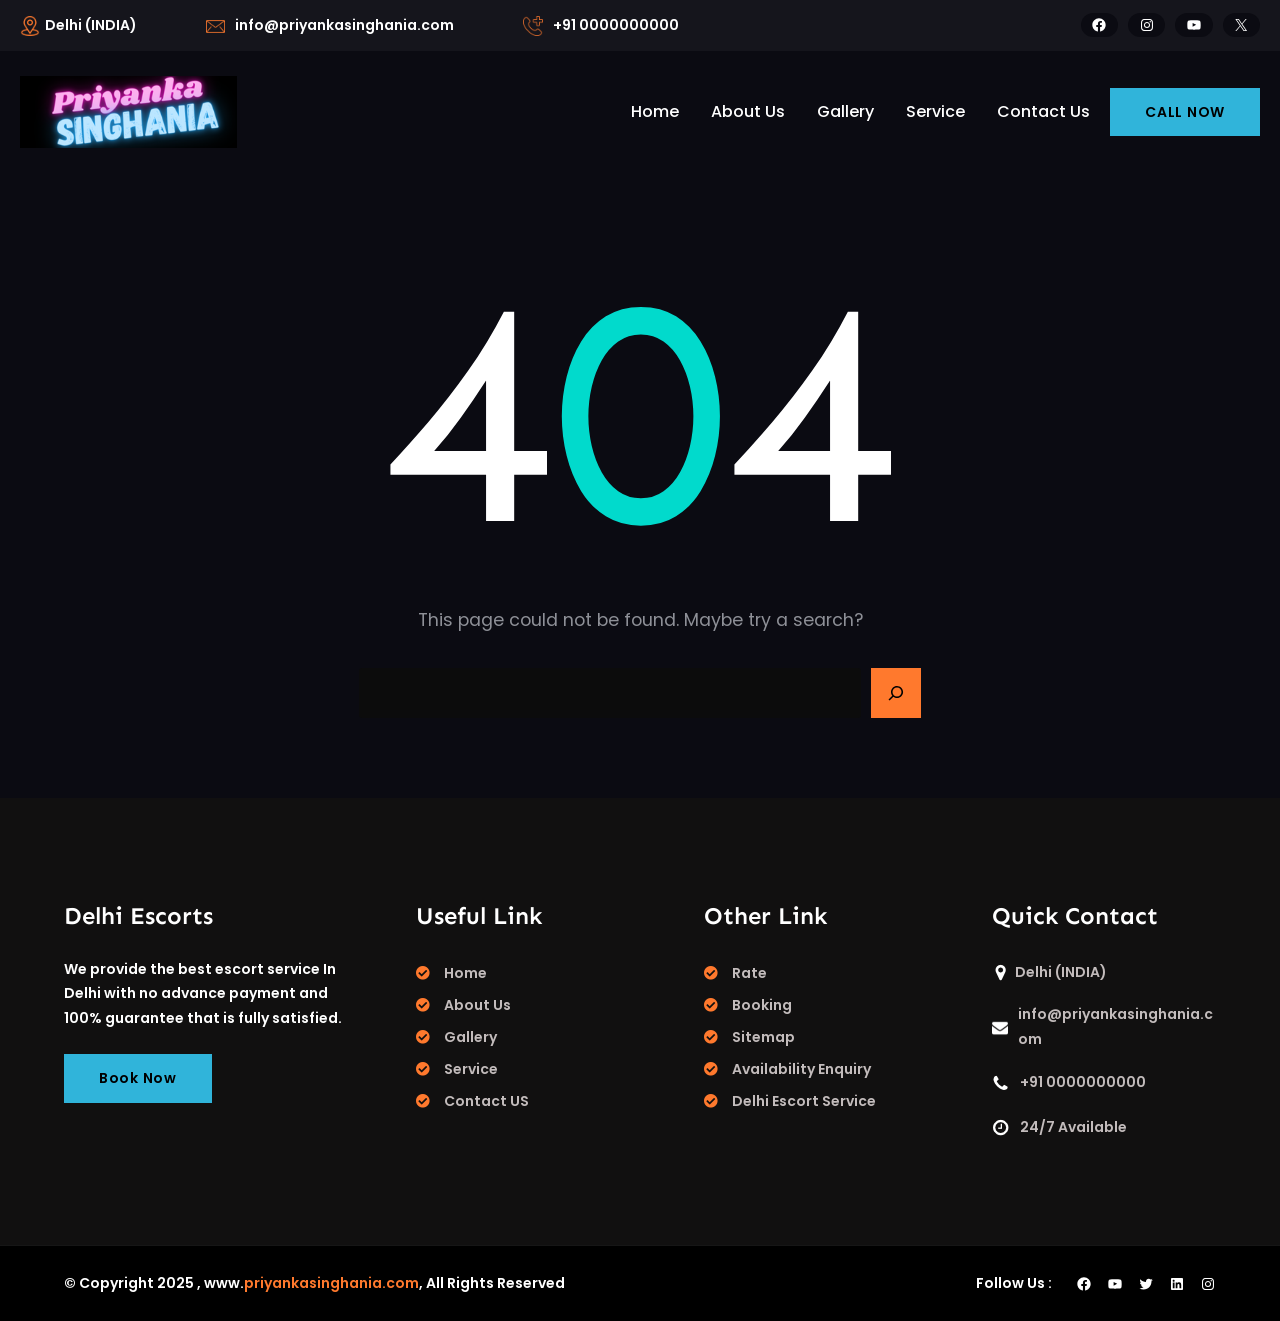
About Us (477, 1005)
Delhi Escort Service (804, 1101)
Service (471, 1069)
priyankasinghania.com (331, 1283)
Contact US (486, 1101)
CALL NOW (1185, 112)
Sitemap (763, 1037)
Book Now (138, 1078)
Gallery (470, 1037)
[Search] (896, 693)
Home (465, 973)
